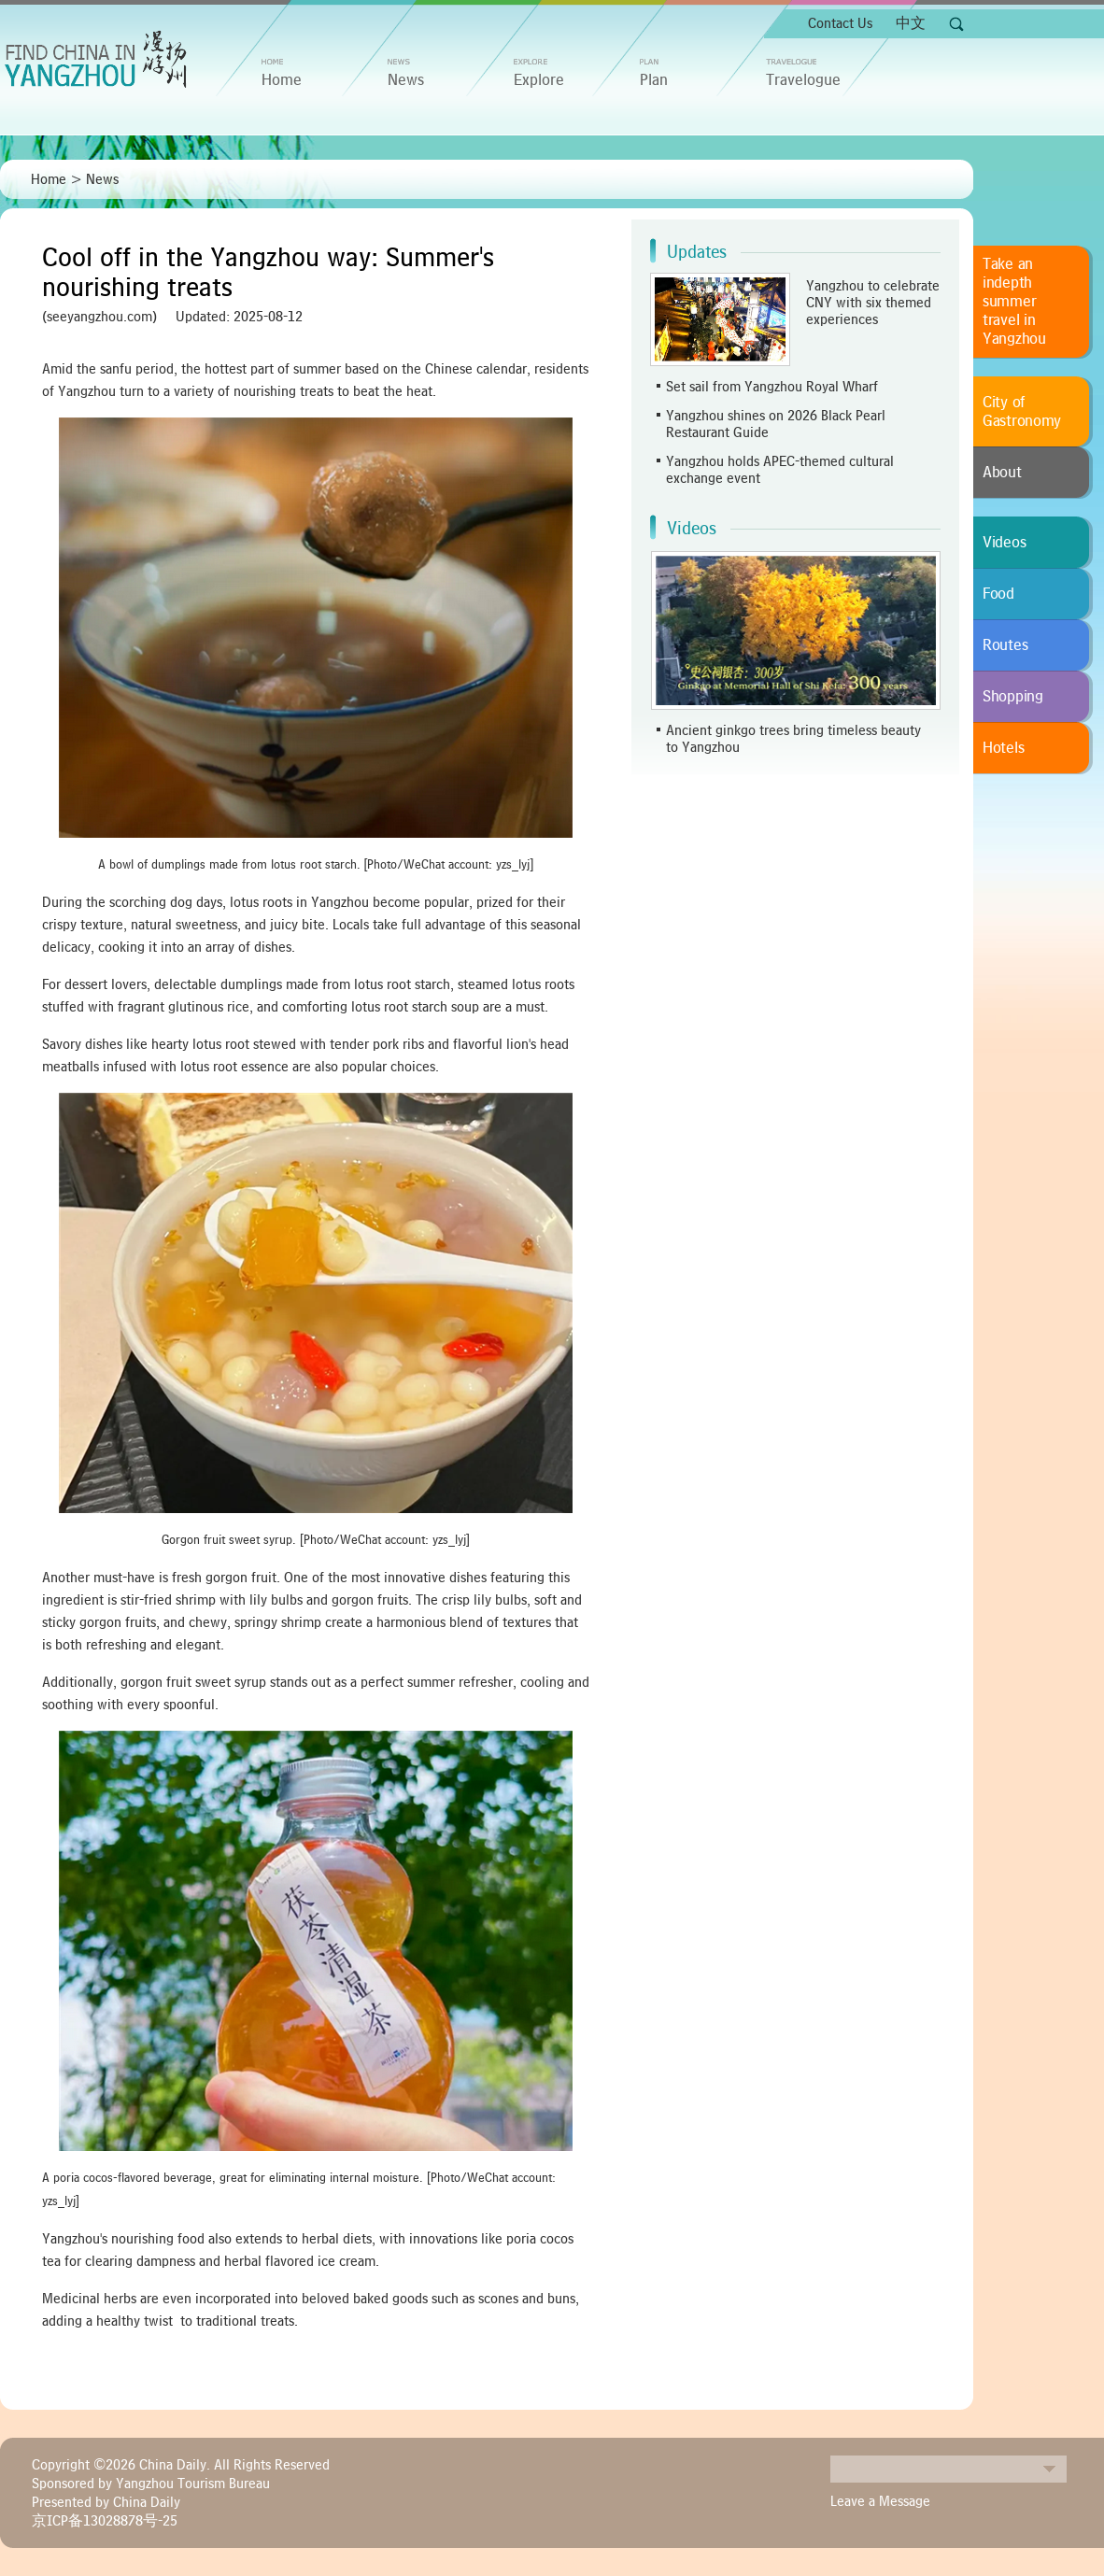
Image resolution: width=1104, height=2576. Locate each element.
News (406, 80)
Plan (654, 80)
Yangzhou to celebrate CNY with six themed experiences (873, 302)
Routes (1005, 645)
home (282, 80)
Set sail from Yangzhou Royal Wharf (772, 386)
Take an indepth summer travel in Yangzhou (1014, 301)
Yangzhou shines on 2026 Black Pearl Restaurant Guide (775, 424)
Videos (691, 528)
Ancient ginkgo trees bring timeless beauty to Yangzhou (793, 739)
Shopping (1013, 696)
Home (48, 179)
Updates (697, 252)
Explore (539, 80)
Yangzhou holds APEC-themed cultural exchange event (780, 470)
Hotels (1003, 748)
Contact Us (840, 23)
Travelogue (803, 80)
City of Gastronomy (1022, 412)
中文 (911, 23)
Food (998, 594)
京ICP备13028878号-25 (104, 2520)
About (1002, 472)
